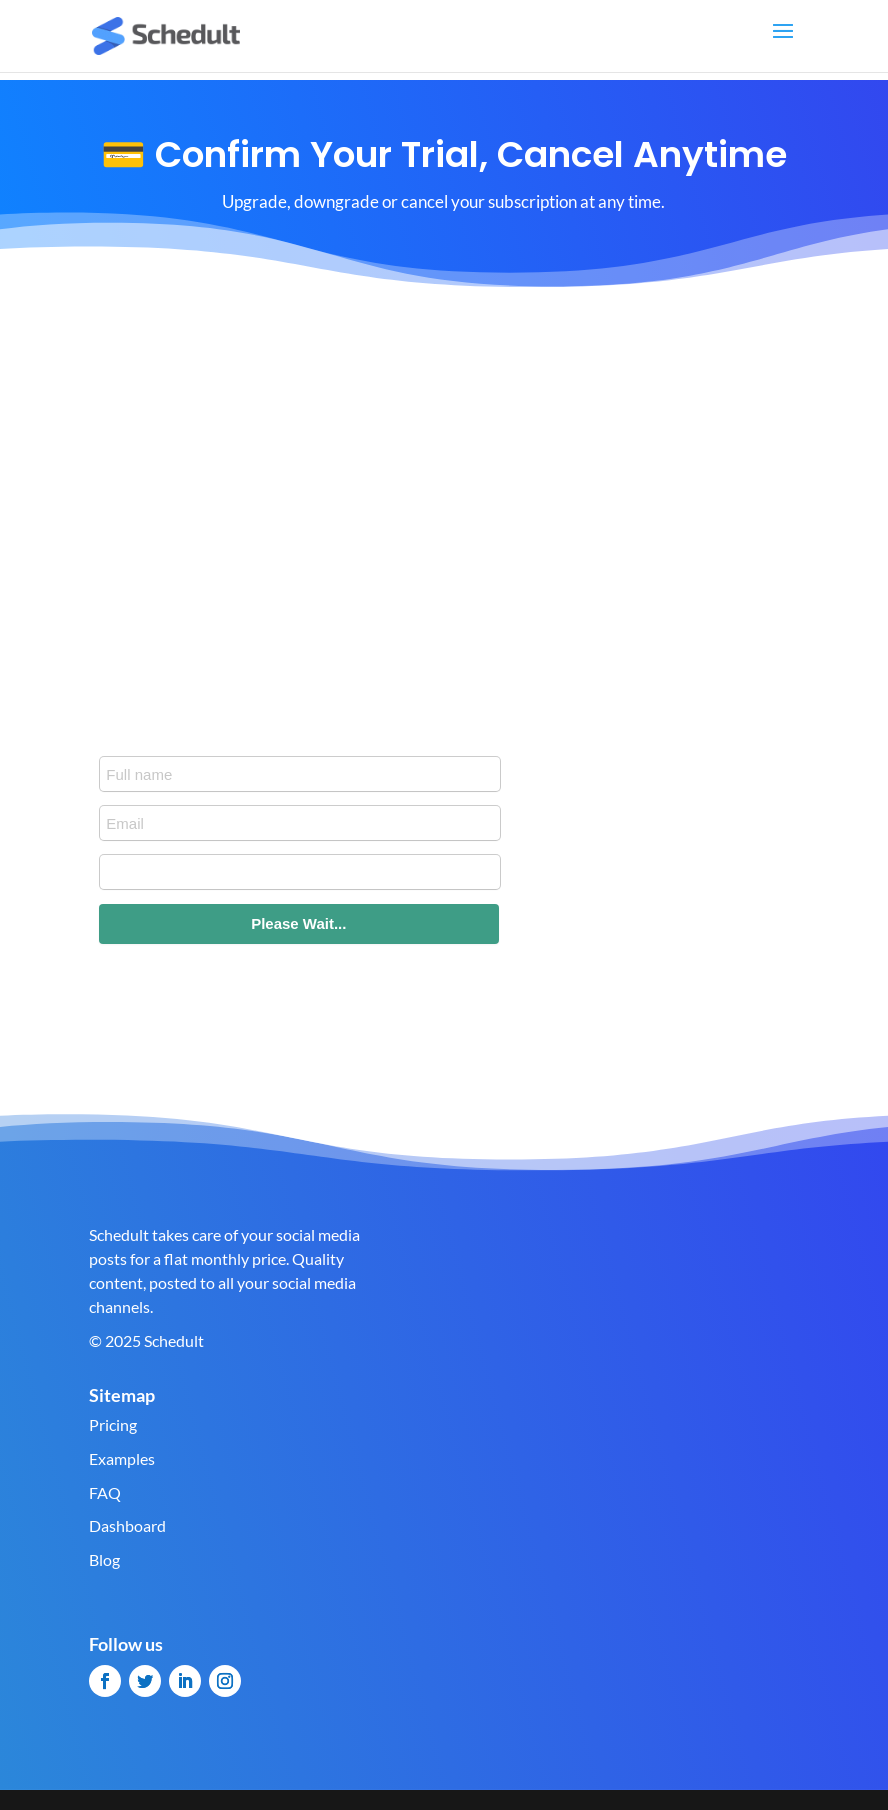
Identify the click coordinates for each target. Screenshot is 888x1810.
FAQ (105, 1492)
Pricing (113, 1424)
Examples (122, 1458)
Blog (104, 1559)
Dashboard (127, 1525)
